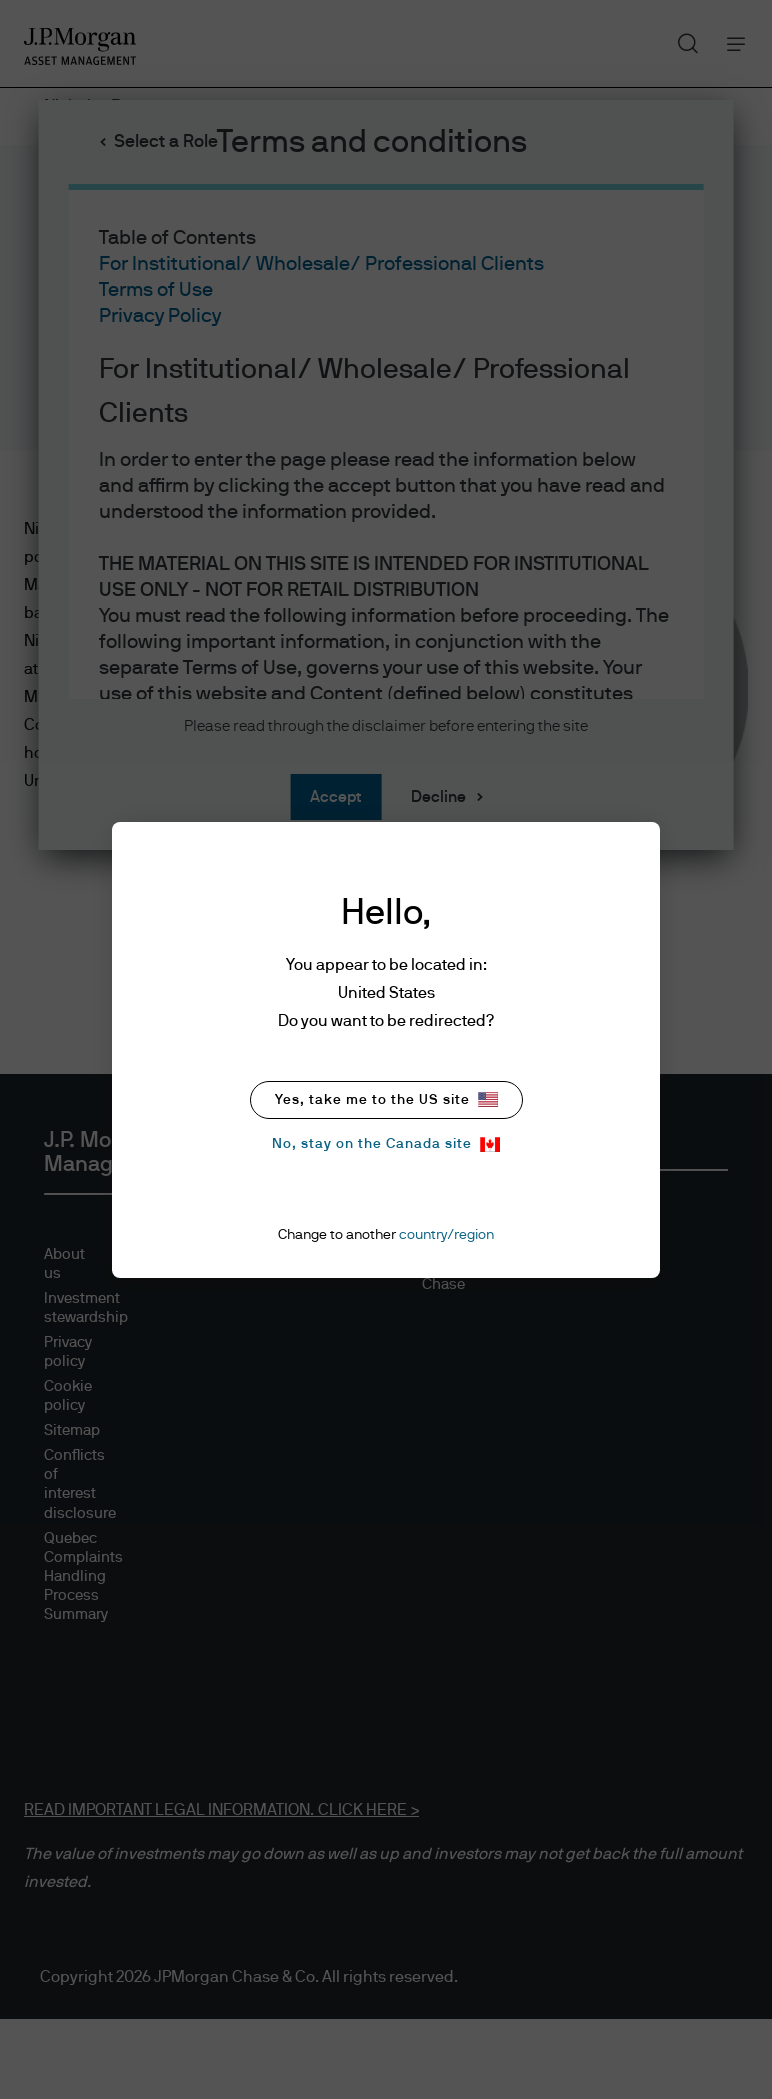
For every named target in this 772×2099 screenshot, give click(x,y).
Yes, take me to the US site (386, 1099)
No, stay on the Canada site (386, 1144)
